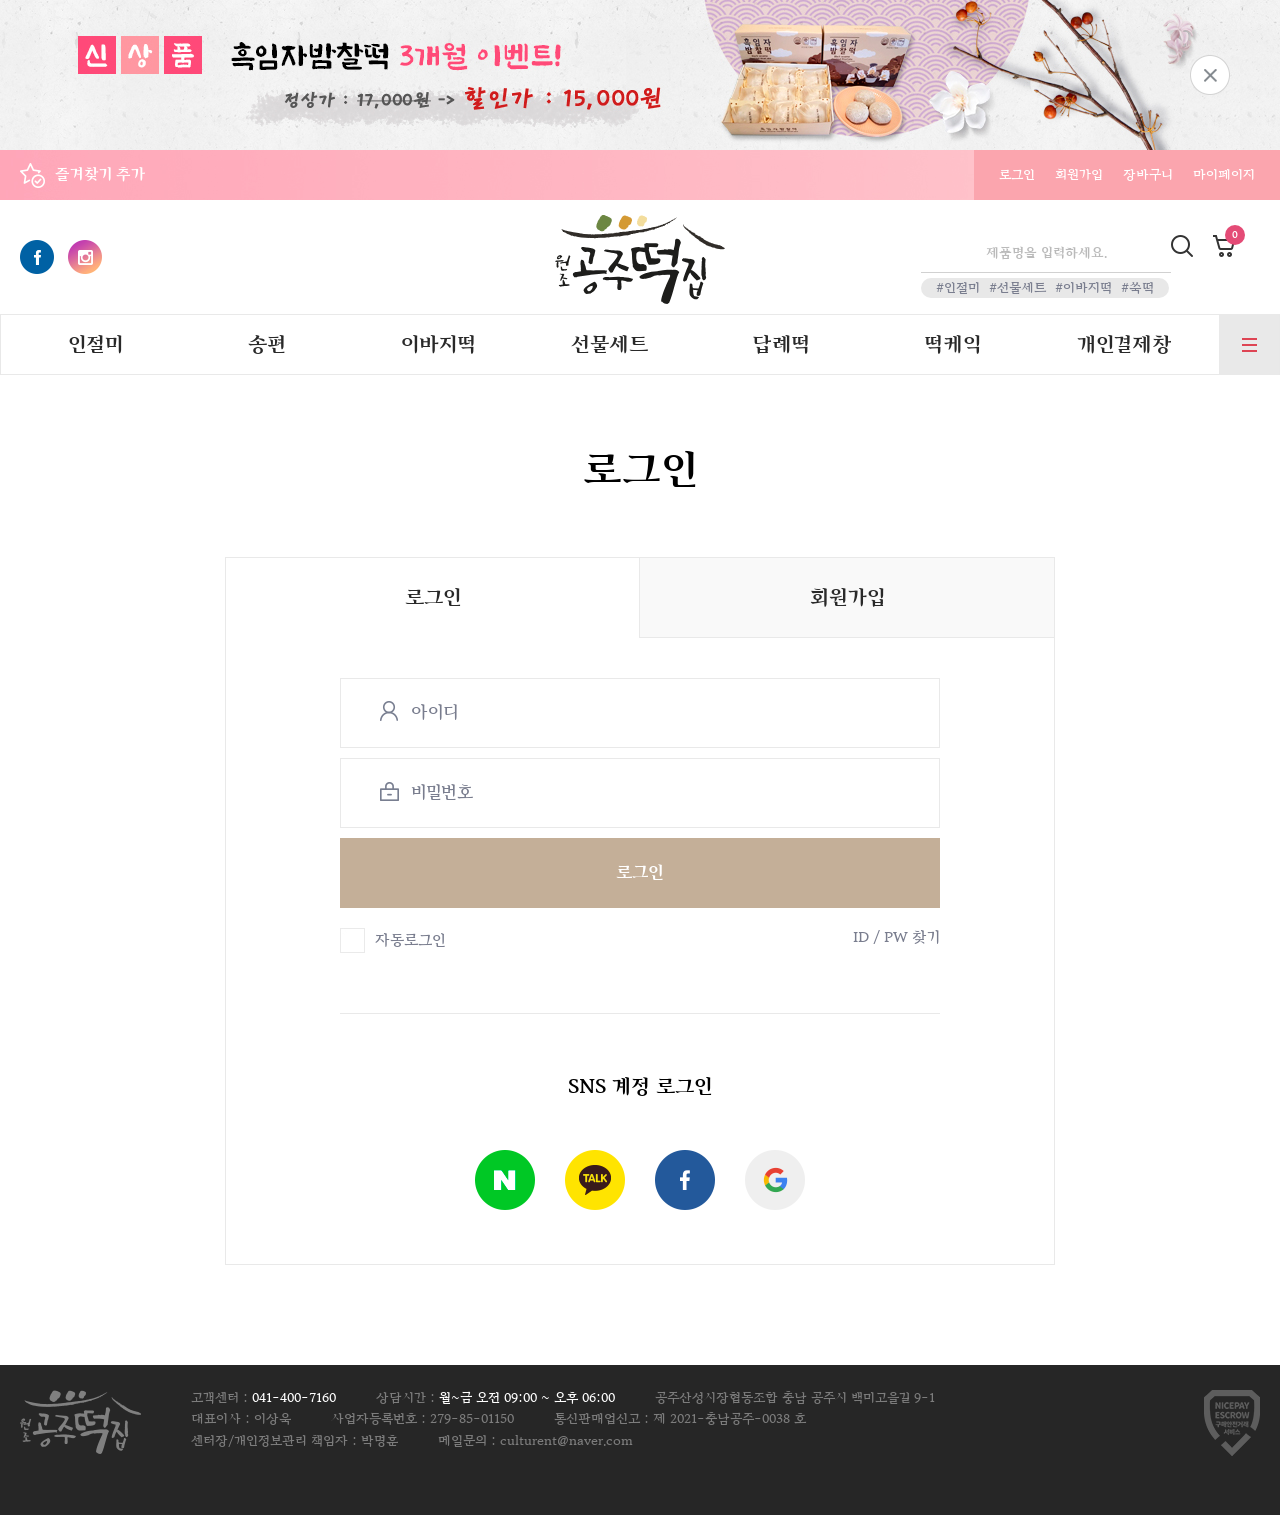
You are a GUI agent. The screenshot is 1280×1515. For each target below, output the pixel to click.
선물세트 (609, 345)
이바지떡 (438, 345)
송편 (267, 345)
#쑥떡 (1137, 288)
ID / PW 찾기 (896, 937)
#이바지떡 (1083, 288)
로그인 (1017, 175)
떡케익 (952, 345)
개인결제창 (1124, 345)
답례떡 (781, 345)
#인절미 (958, 288)
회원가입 (1079, 175)
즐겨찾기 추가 (100, 174)
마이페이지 (1224, 175)
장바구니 (1148, 175)
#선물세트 (1017, 288)
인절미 (95, 345)
